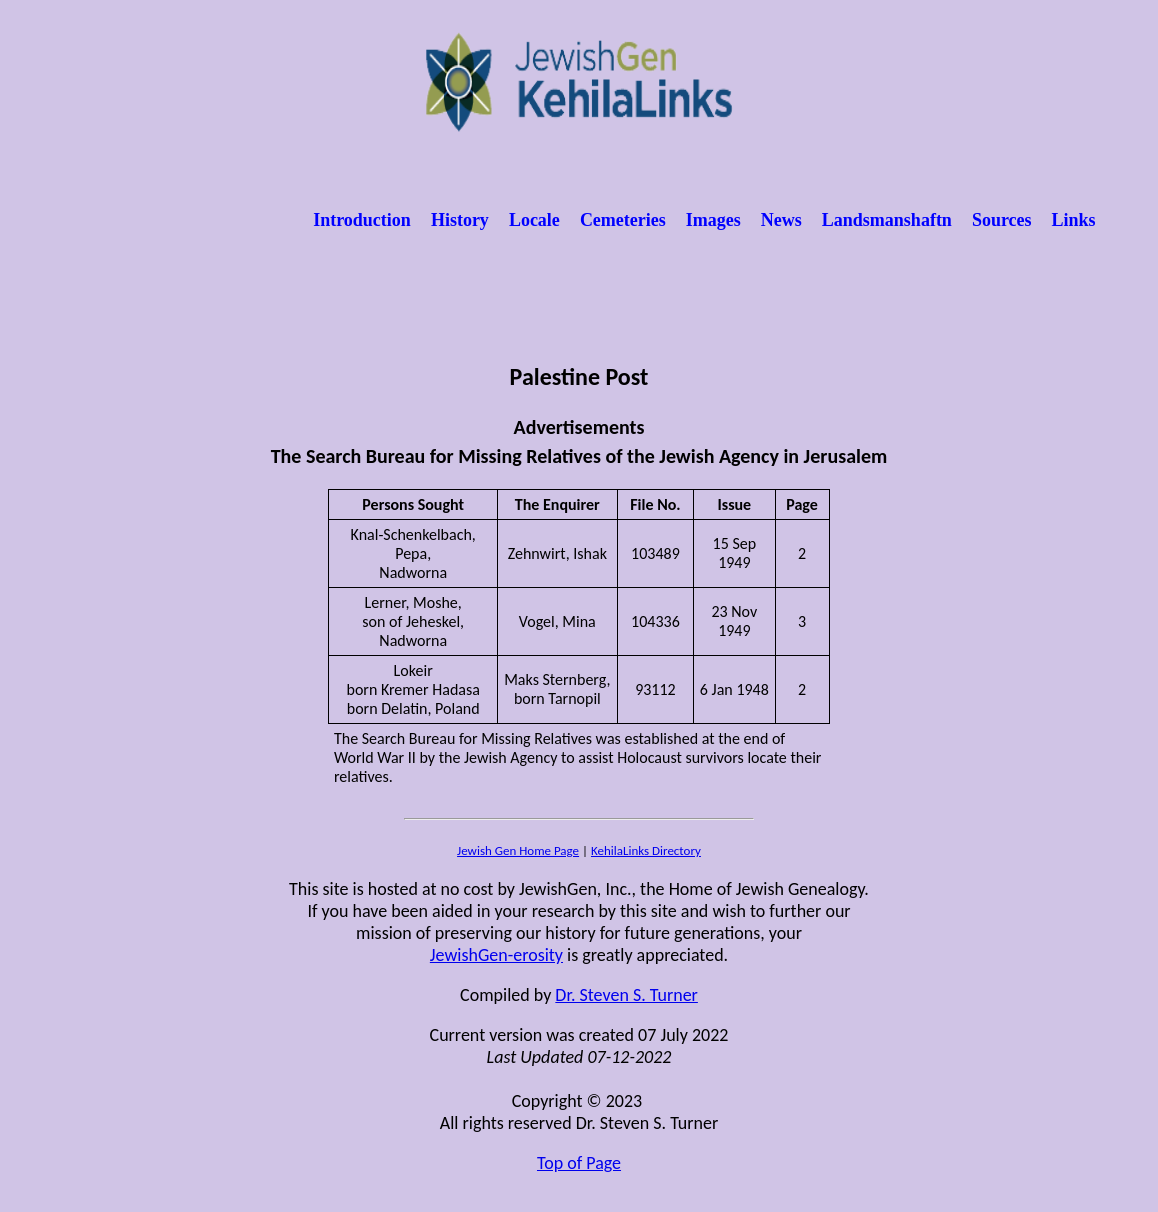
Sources (1002, 220)
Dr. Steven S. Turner (626, 995)
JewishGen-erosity (496, 955)
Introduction (362, 220)
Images (713, 220)
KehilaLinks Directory (646, 850)
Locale (534, 220)
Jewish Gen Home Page (518, 850)
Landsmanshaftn (887, 220)
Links (1074, 220)
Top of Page (579, 1163)
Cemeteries (623, 220)
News (781, 220)
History (460, 220)
